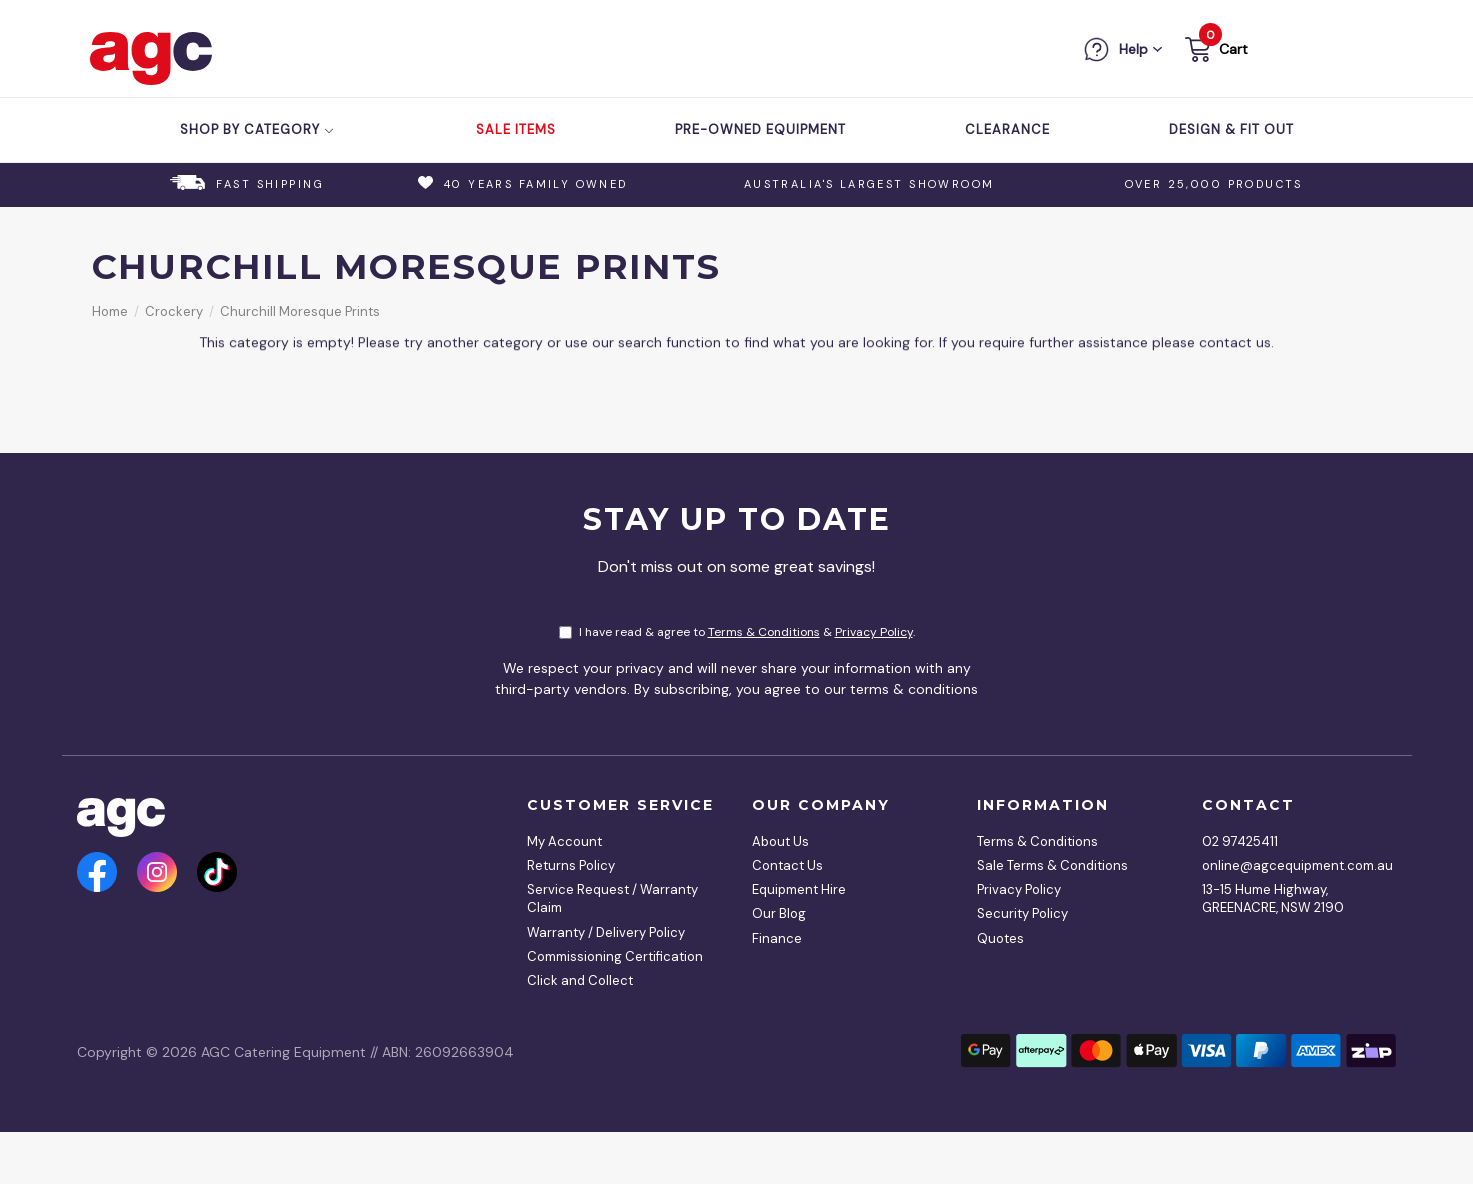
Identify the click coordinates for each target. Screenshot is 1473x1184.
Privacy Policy (874, 632)
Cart (1233, 49)
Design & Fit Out (1231, 129)
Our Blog (779, 913)
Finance (777, 938)
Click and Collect (580, 980)
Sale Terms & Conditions (1052, 865)
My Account (564, 841)
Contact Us (787, 865)
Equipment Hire (799, 889)
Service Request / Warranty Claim (612, 898)
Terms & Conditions (764, 632)
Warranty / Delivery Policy (606, 932)
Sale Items (516, 129)
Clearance (1007, 129)
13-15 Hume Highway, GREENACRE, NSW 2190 (1273, 898)
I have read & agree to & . (737, 632)
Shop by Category (257, 129)
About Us (780, 841)
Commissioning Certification (615, 956)
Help (1133, 49)
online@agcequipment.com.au (1292, 865)
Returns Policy (571, 865)
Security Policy (1022, 913)
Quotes (1000, 938)
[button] (1214, 52)
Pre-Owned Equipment (760, 129)
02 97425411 (1240, 841)
